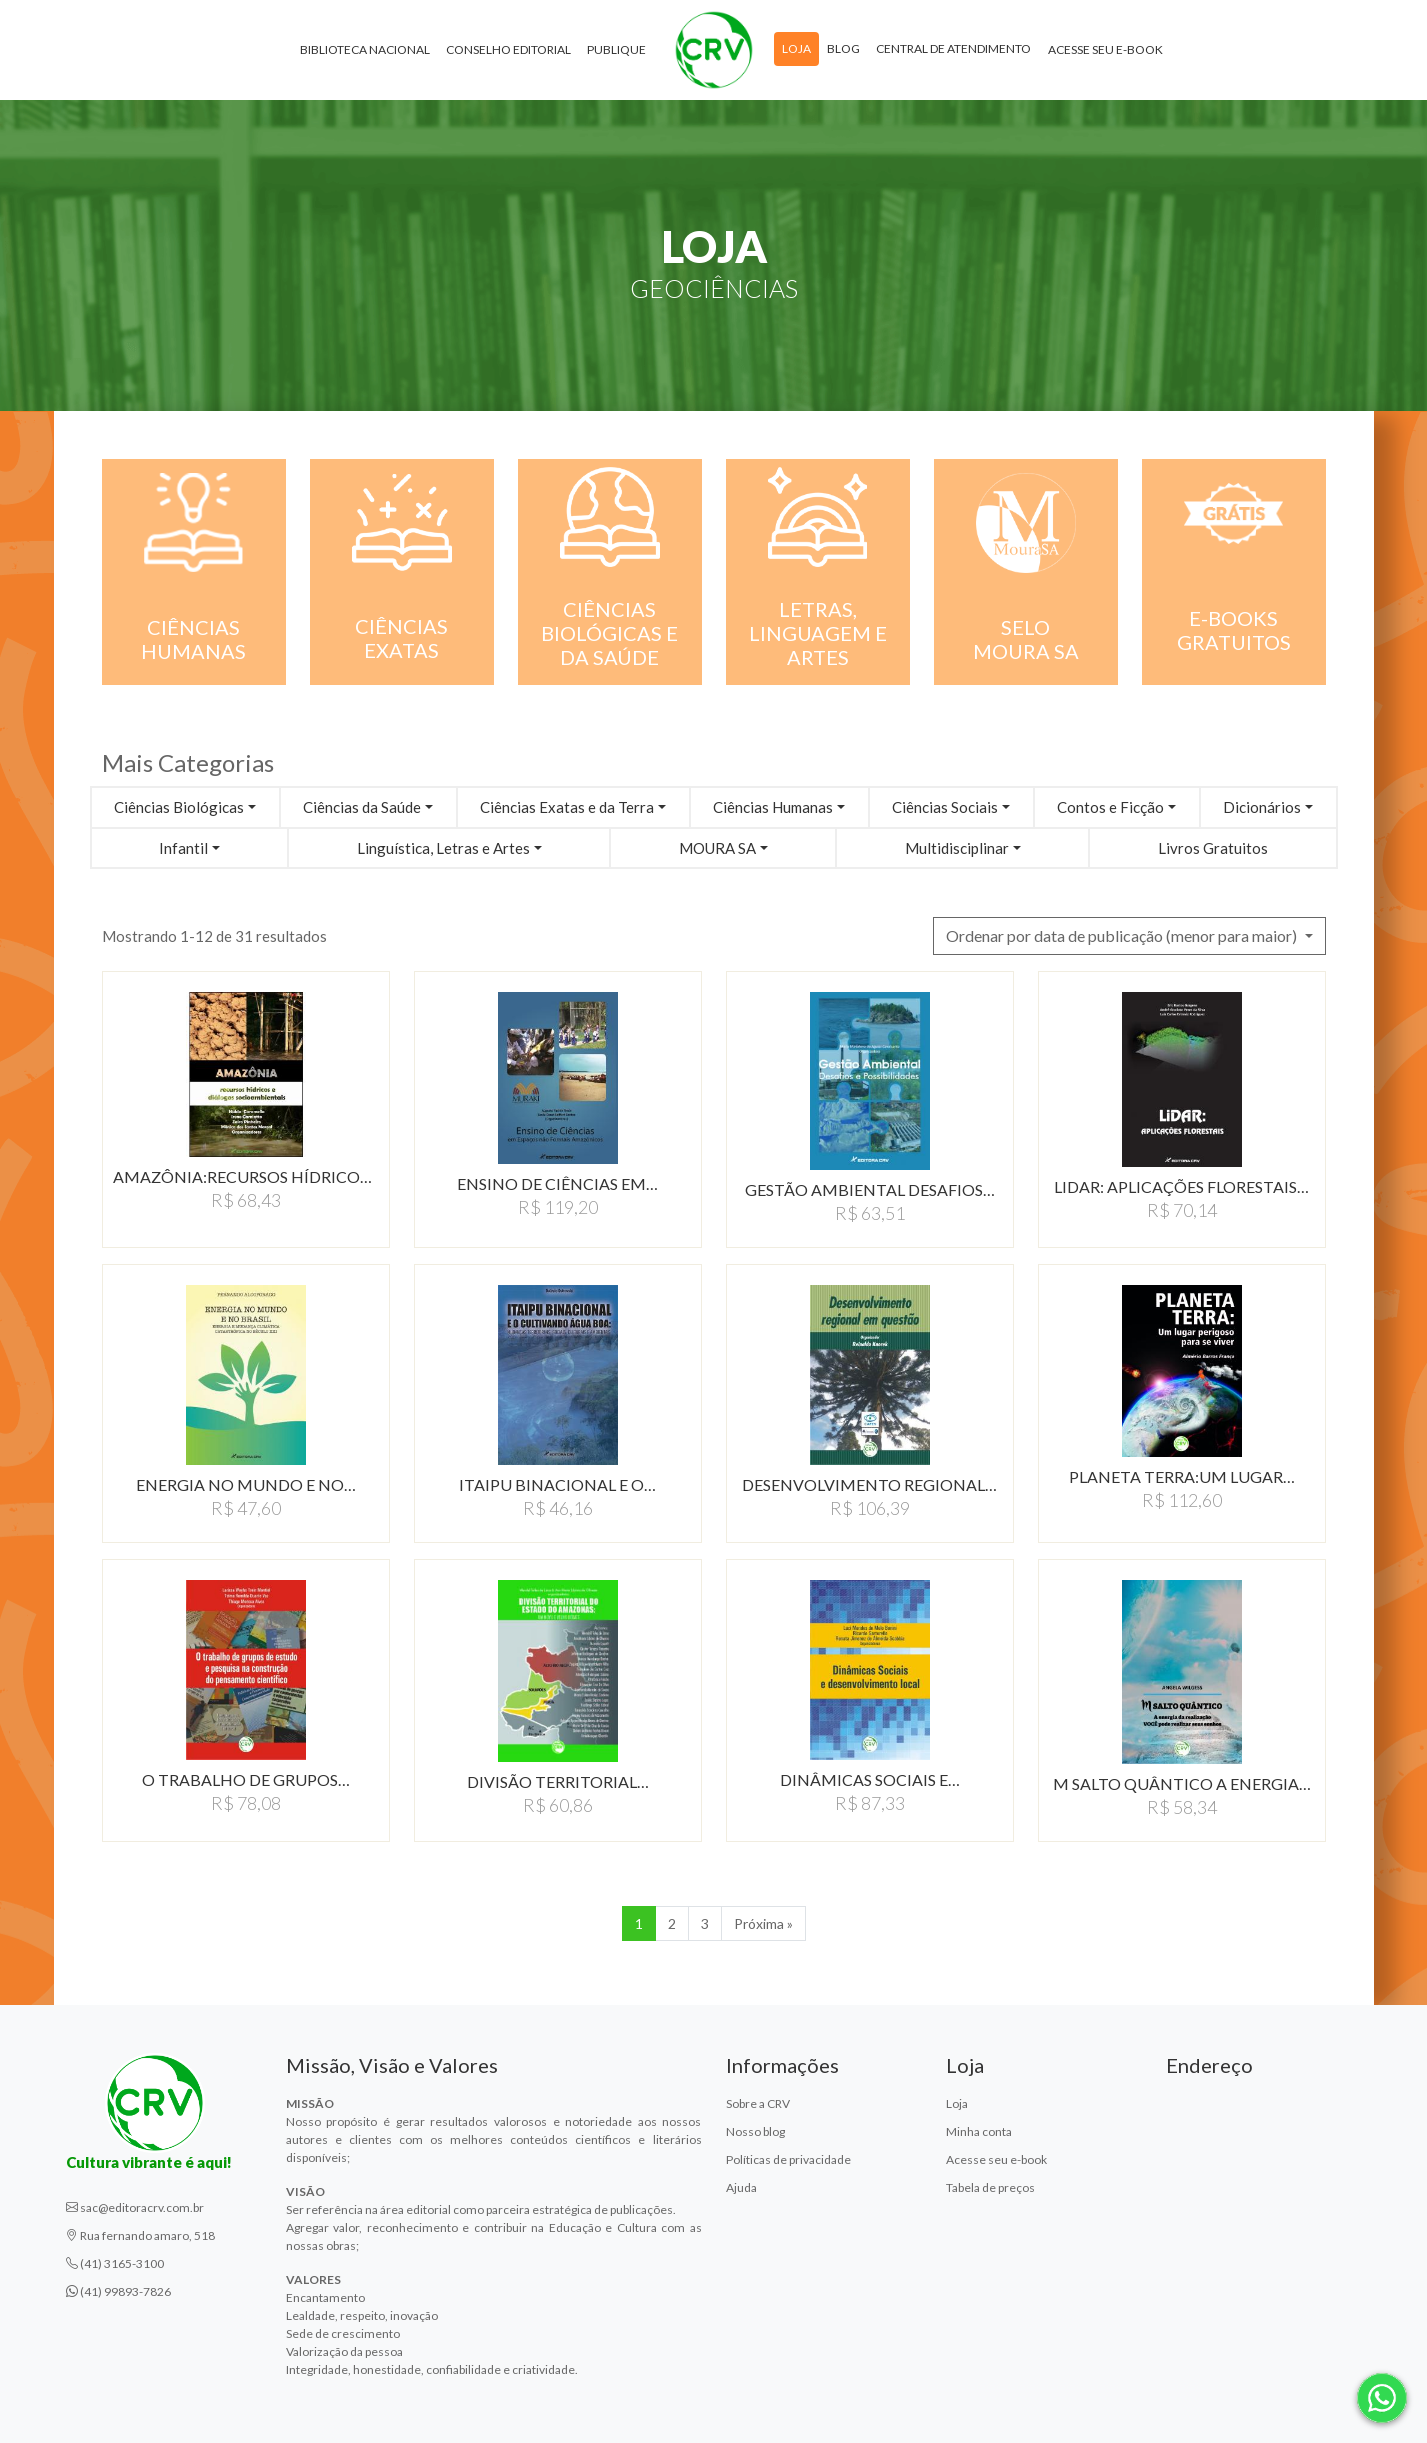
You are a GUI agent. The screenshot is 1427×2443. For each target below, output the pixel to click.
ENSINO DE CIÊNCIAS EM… (557, 1183)
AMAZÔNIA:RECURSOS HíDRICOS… (246, 1176)
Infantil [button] (183, 848)
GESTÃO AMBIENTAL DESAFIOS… (870, 1189)
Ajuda (741, 2187)
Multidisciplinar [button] (957, 848)
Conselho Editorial (508, 49)
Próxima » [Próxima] (763, 1923)
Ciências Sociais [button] (945, 807)
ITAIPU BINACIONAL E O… (557, 1484)
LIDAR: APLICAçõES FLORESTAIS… (1181, 1186)
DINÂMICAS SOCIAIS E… (870, 1779)
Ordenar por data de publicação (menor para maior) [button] (1123, 935)
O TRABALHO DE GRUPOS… (246, 1779)
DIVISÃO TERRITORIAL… (558, 1781)
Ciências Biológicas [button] (179, 807)
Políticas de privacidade (788, 2159)
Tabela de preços (990, 2187)
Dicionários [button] (1262, 807)
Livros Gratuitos (1213, 848)
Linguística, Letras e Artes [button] (443, 848)
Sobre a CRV (758, 2103)
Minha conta (979, 2131)
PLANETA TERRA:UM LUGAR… (1182, 1476)
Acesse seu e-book (1105, 49)
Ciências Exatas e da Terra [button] (567, 807)
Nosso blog (755, 2131)
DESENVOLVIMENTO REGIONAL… (869, 1484)
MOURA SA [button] (717, 848)
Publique (616, 49)
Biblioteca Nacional (365, 49)
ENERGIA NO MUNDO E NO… (246, 1484)
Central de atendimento (953, 48)
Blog (843, 48)
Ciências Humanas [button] (773, 807)
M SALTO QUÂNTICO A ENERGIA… (1182, 1783)
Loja (796, 48)
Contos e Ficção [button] (1110, 807)
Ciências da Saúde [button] (362, 807)
